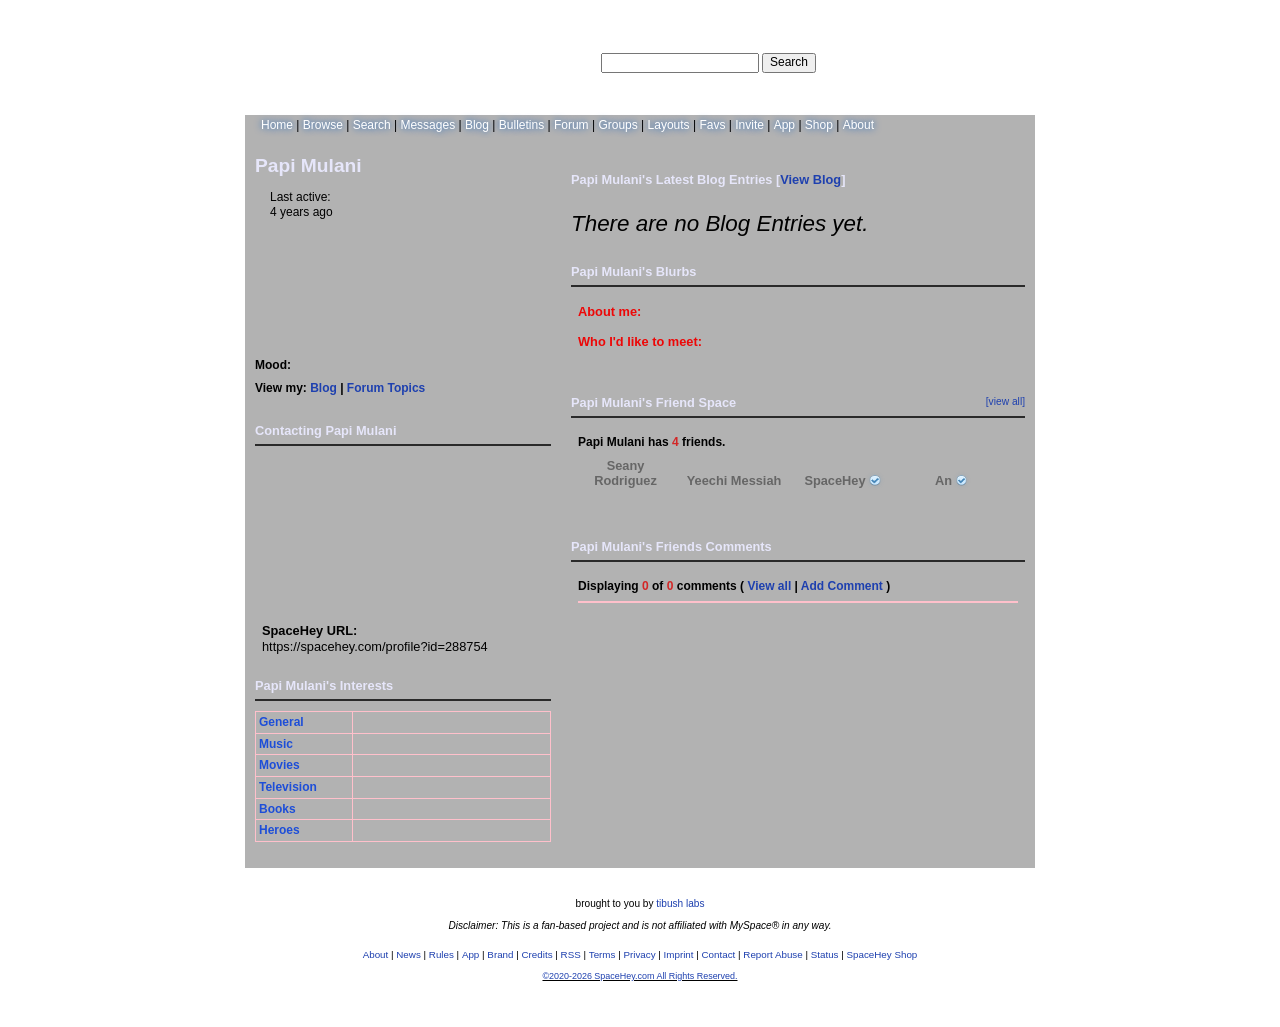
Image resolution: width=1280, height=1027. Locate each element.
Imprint (679, 954)
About (858, 125)
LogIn (961, 62)
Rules (441, 954)
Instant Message (278, 542)
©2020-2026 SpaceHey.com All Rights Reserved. (639, 976)
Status (825, 954)
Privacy (639, 954)
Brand (500, 954)
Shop (819, 125)
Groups (617, 125)
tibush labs (680, 903)
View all (769, 586)
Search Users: (559, 62)
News (408, 954)
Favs (712, 125)
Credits (537, 954)
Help (923, 62)
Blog (477, 125)
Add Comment (842, 586)
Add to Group (278, 583)
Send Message (278, 507)
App (784, 125)
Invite (749, 125)
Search (789, 62)
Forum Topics (386, 388)
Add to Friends (278, 471)
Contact (719, 954)
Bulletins (521, 125)
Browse (323, 125)
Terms (602, 954)
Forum (571, 125)
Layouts (669, 125)
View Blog (810, 179)
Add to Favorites (426, 471)
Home (277, 125)
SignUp (1005, 62)
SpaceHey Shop (882, 954)
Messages (427, 125)
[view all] (1005, 401)
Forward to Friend (426, 507)
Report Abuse (772, 954)
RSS (571, 954)
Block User (426, 542)
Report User (426, 583)
